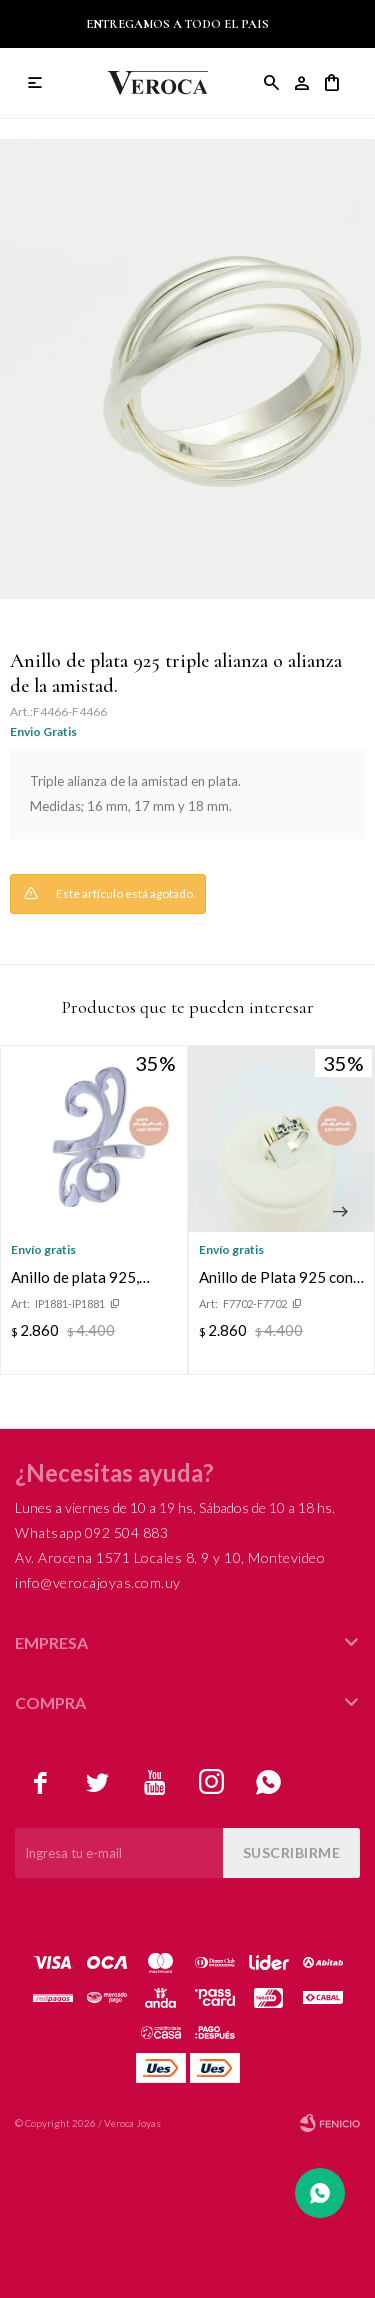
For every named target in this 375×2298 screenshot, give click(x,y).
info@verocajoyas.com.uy (98, 1582)
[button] (340, 1212)
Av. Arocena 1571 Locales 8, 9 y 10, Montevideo (170, 1557)
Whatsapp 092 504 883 (91, 1532)
